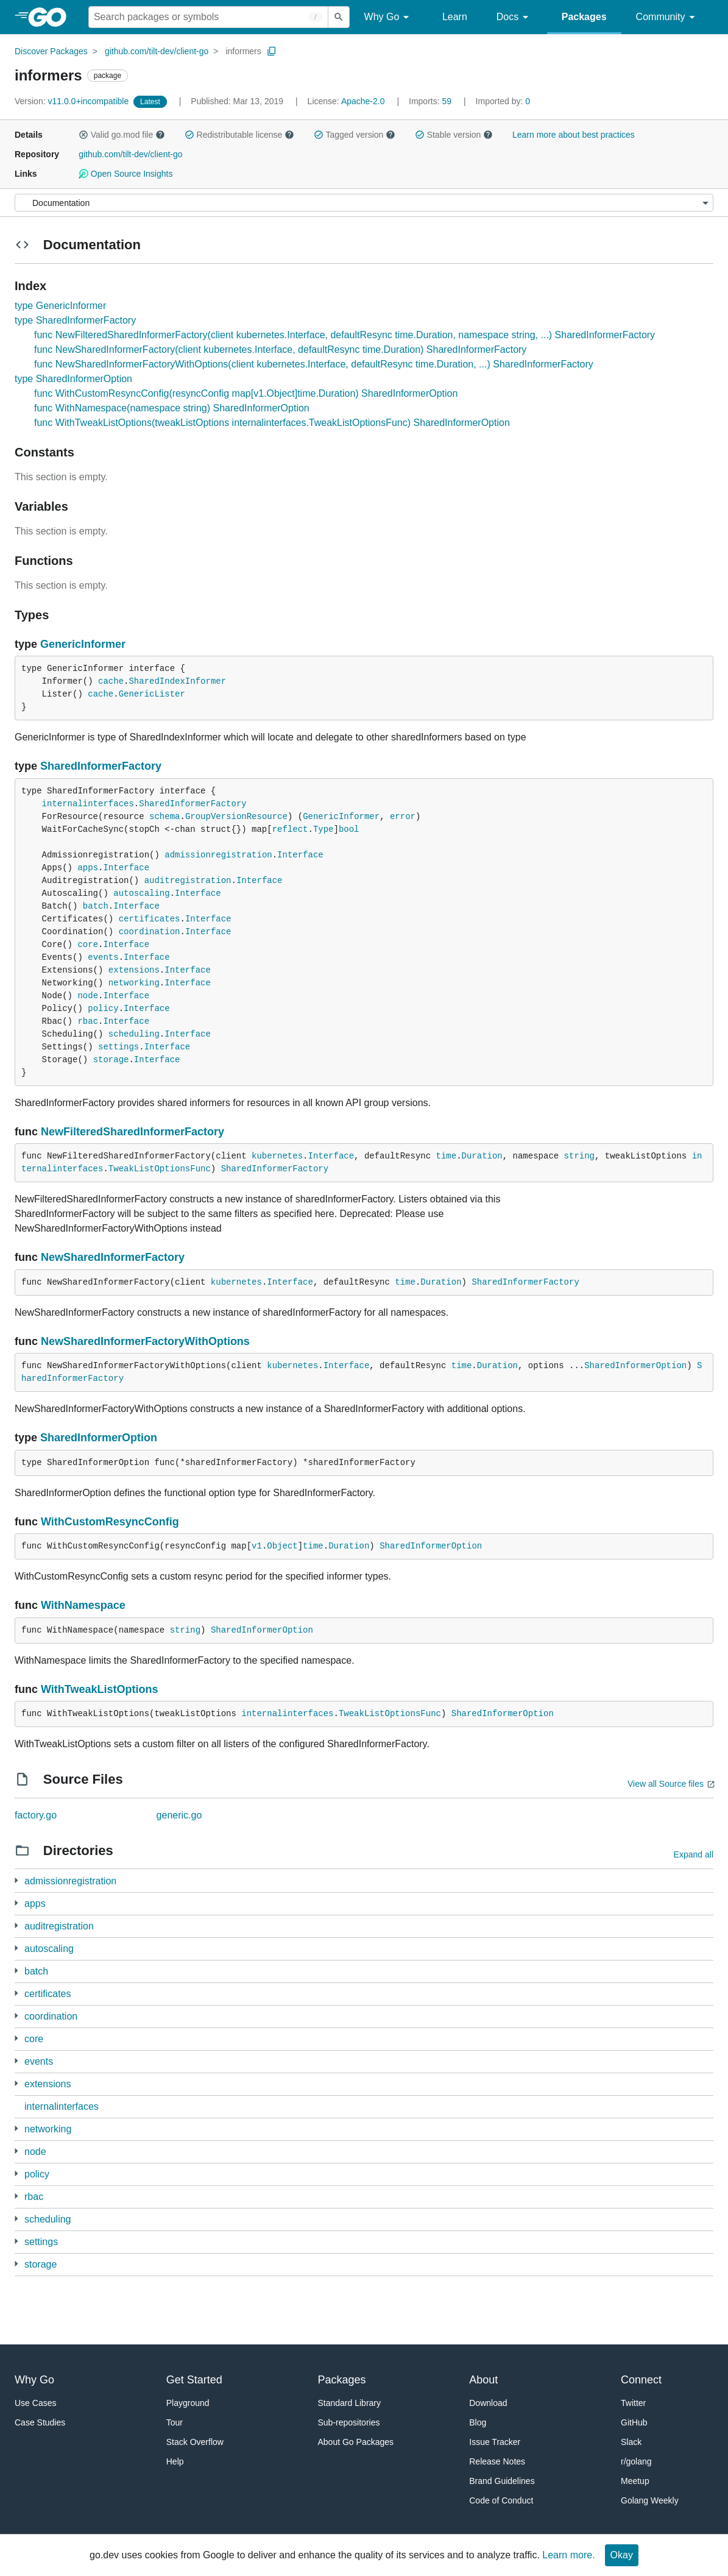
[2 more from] (16, 2015)
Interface (300, 855)
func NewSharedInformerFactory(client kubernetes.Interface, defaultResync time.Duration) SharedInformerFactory (280, 349)
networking (134, 983)
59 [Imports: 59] (431, 101)
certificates (149, 919)
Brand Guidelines (501, 2481)
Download (488, 2403)
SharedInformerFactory (100, 766)
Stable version (454, 135)
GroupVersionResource (236, 816)
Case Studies (40, 2422)
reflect (290, 829)
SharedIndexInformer (177, 681)
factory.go (36, 1815)
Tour (174, 2422)
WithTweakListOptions (99, 1689)
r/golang (636, 2461)
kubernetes (277, 1156)
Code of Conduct (501, 2500)
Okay (621, 2555)
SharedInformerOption (635, 1366)
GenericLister (152, 694)
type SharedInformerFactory (75, 320)
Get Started (194, 2380)
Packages (584, 17)
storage (111, 1060)
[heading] (51, 17)
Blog (477, 2422)
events (103, 957)
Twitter (633, 2403)
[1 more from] (16, 1880)
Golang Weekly (650, 2500)
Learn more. (568, 2555)
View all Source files (665, 1784)
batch (95, 906)
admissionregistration (218, 855)
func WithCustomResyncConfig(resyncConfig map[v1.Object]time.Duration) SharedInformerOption (246, 393)
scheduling (134, 1034)
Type (323, 829)
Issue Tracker (494, 2442)
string (579, 1156)
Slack (631, 2442)
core (87, 944)
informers (243, 51)
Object (282, 1546)
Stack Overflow (195, 2442)
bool (349, 829)
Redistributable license (239, 135)
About (483, 2380)
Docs (514, 17)
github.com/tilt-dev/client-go (156, 51)
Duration (482, 1156)
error (402, 816)
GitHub (634, 2422)
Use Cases (35, 2403)
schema (164, 816)
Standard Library (349, 2403)
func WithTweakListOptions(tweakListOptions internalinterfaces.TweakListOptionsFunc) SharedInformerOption (272, 422)
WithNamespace (83, 1605)
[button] (83, 135)
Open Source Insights (125, 174)
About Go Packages (356, 2442)
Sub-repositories (349, 2422)
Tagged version (354, 135)
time (446, 1156)
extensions (134, 970)
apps (87, 868)
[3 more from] (16, 1903)
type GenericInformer (60, 305)
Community (667, 17)
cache (111, 681)
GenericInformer (82, 644)
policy (103, 1008)
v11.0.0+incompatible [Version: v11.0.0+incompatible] (73, 101)
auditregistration (187, 880)
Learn (454, 17)
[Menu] (364, 202)
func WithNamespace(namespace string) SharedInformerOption (171, 408)
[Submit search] (339, 17)
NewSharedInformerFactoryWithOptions (145, 1341)
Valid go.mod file (122, 135)
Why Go (388, 17)
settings (118, 1047)
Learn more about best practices (573, 135)
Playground (188, 2403)
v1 (257, 1546)
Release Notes (497, 2461)
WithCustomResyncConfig (110, 1522)
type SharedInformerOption (73, 379)
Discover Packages (51, 51)
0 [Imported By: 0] (503, 101)
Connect (641, 2380)
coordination (149, 932)
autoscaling (141, 893)
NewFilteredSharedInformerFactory (132, 1132)
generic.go (179, 1815)
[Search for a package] (208, 17)
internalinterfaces (88, 804)
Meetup (635, 2481)
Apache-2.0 (363, 101)
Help (175, 2461)
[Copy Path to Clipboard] (271, 51)
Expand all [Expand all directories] (693, 1854)
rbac (87, 1021)
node (87, 996)
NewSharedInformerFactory (113, 1257)
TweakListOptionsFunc (159, 1169)
